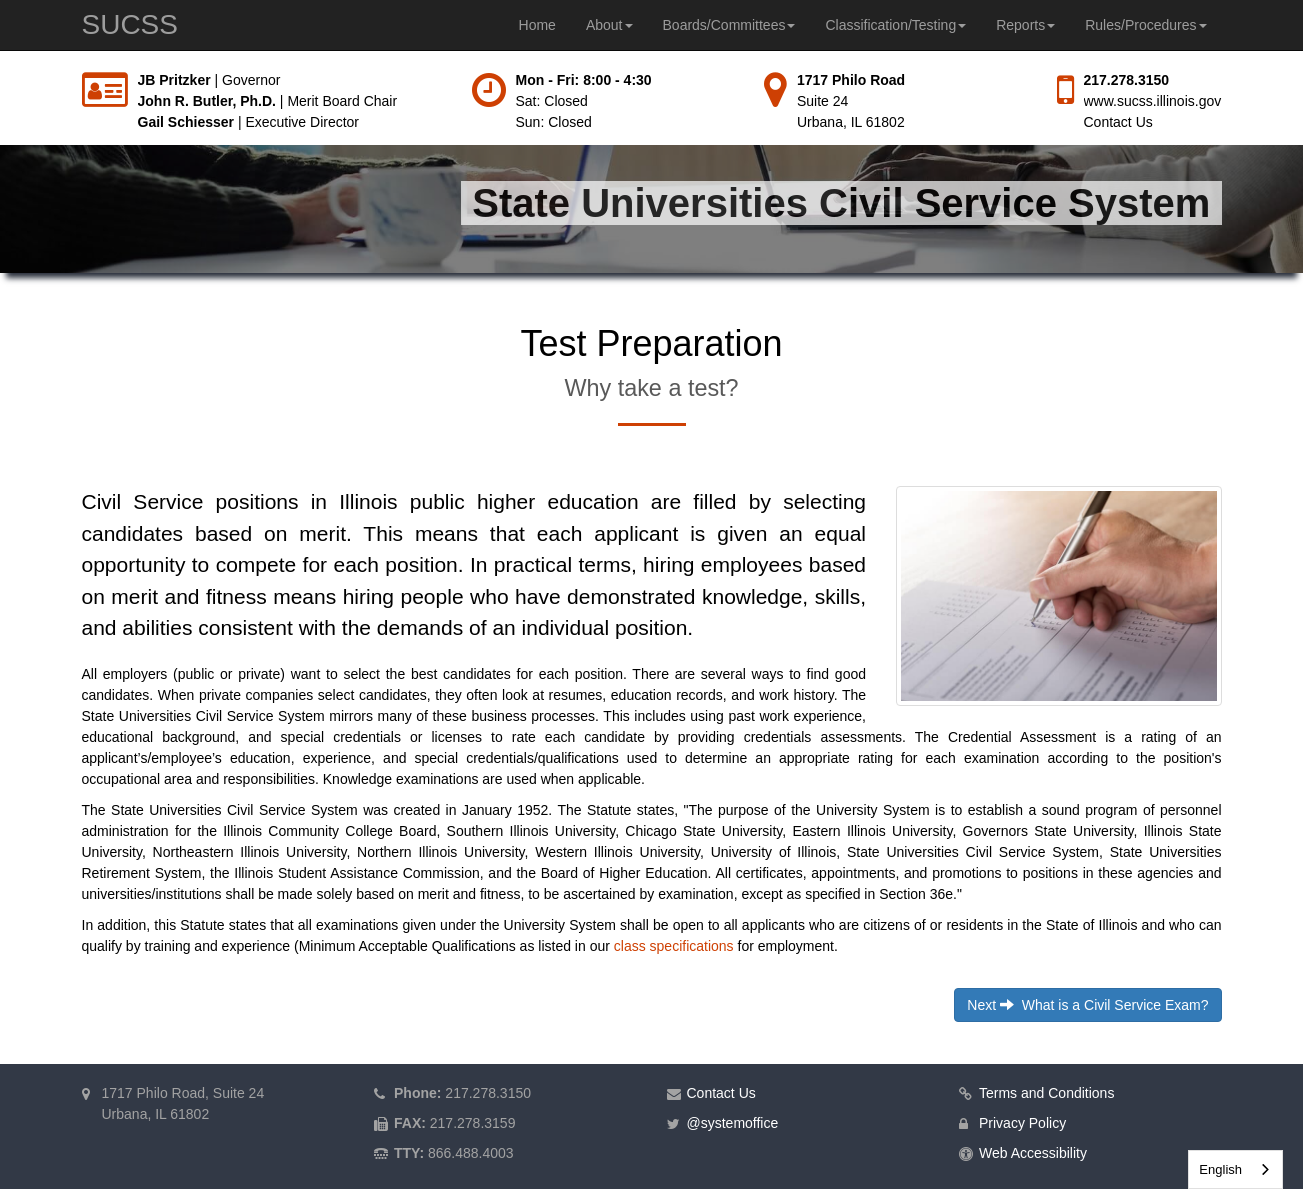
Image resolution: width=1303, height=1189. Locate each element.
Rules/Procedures (1145, 25)
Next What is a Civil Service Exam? (1087, 1005)
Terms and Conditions (1046, 1093)
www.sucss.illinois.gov (1153, 101)
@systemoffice (733, 1123)
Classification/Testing (895, 25)
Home (537, 25)
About (609, 25)
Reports (1025, 25)
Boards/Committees (729, 25)
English (1220, 1169)
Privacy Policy (1022, 1123)
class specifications (674, 946)
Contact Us (1118, 122)
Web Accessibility (1033, 1153)
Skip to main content (0, 70)
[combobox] (1235, 1169)
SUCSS (130, 24)
